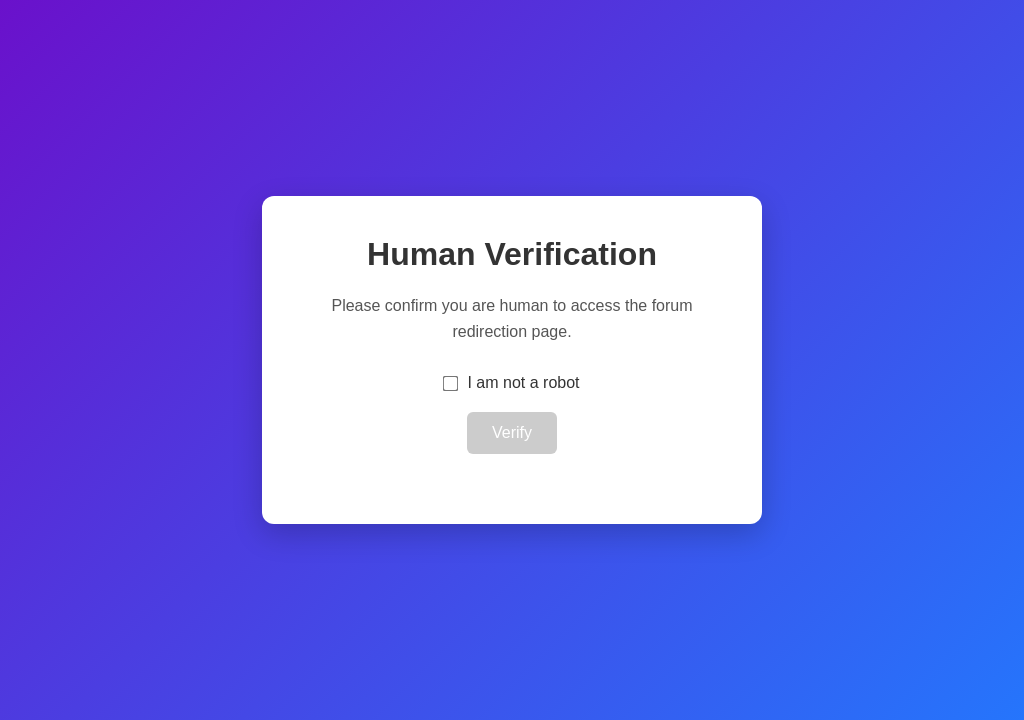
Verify (512, 432)
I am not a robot (523, 382)
